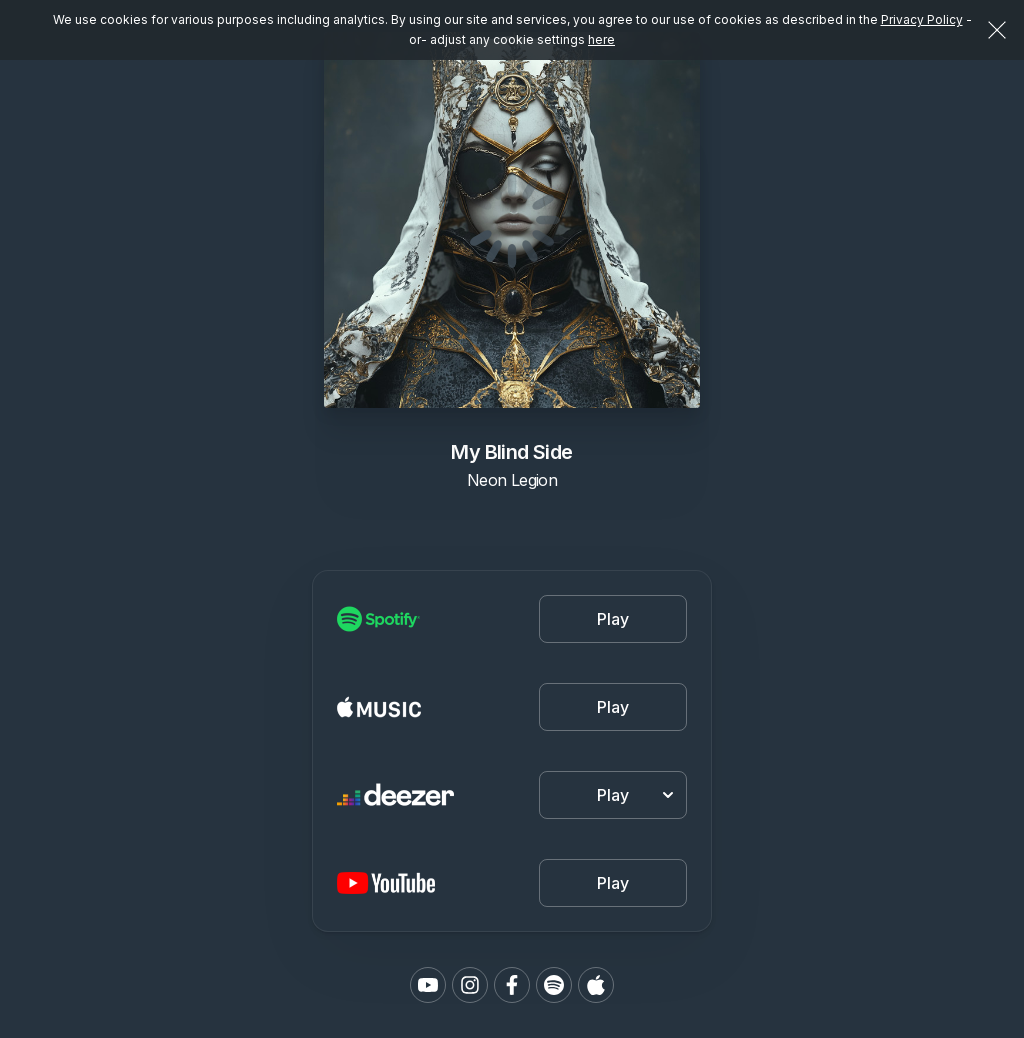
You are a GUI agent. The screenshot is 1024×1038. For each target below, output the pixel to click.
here (601, 39)
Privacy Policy (922, 19)
